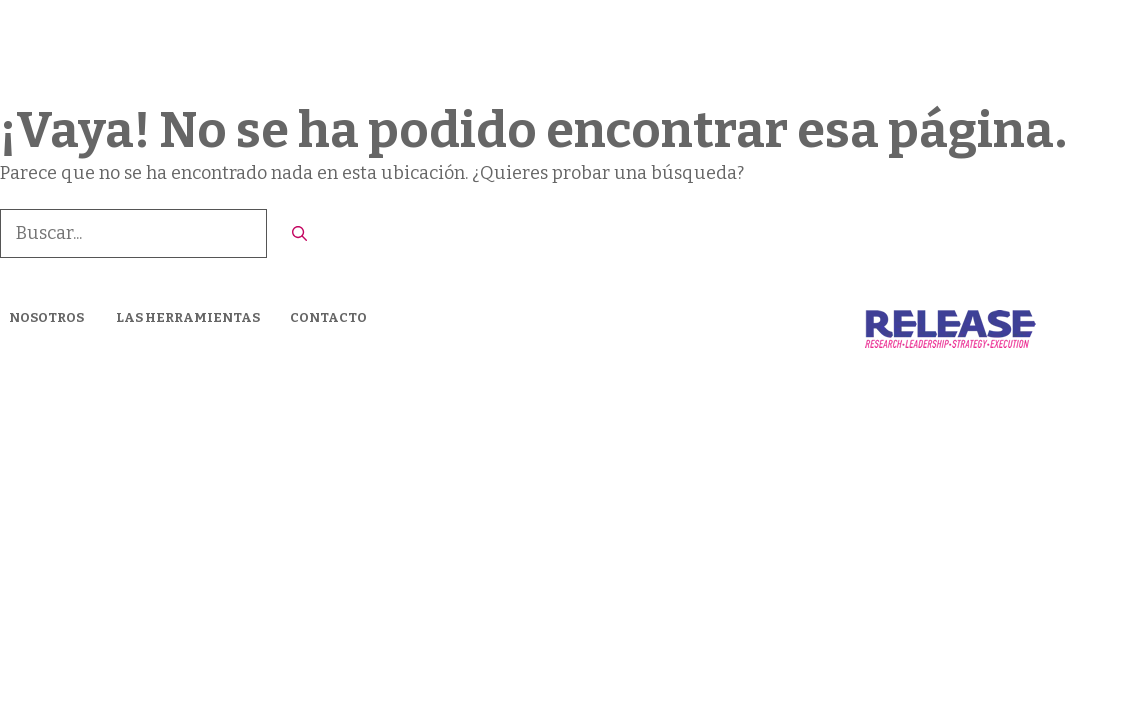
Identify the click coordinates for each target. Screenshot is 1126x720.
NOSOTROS (46, 317)
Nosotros (723, 50)
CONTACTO (1025, 50)
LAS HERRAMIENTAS (870, 50)
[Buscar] (299, 234)
